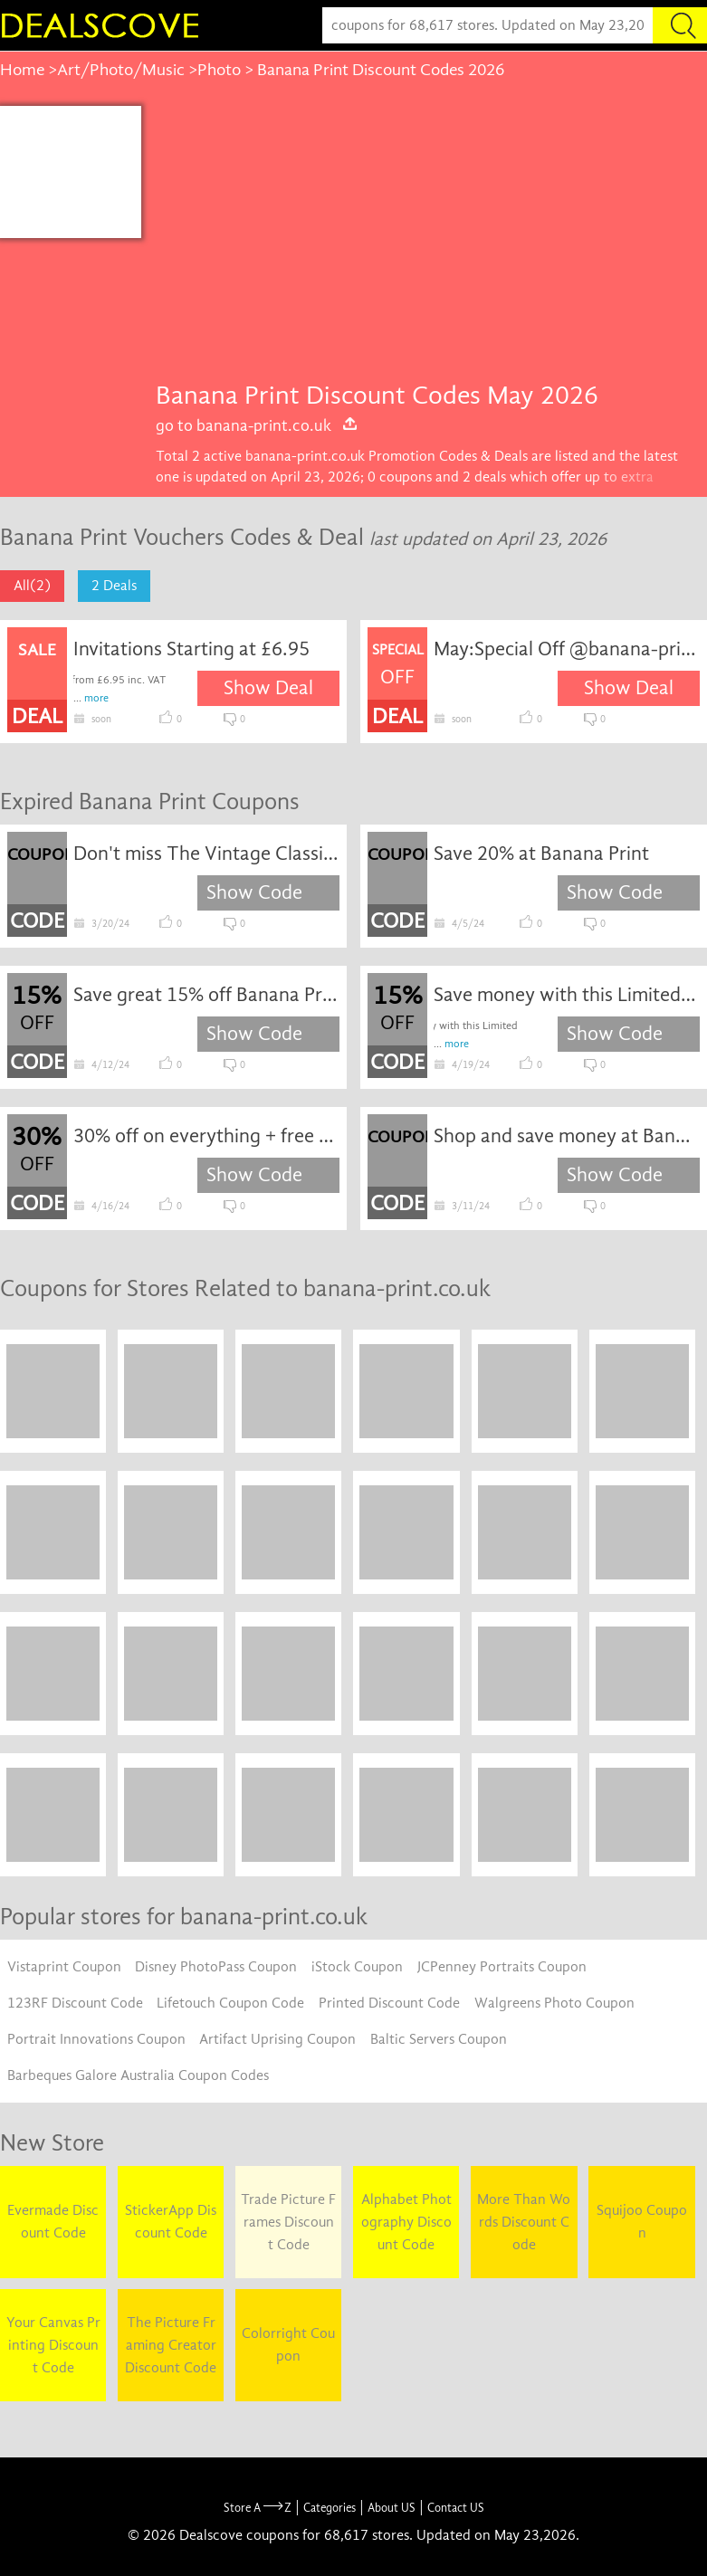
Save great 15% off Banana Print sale (206, 995)
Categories (329, 2507)
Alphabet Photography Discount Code (406, 2222)
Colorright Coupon (288, 2344)
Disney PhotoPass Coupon (216, 1967)
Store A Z (257, 2507)
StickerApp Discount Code (170, 2221)
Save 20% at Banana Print (541, 853)
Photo (219, 70)
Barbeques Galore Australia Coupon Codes (138, 2075)
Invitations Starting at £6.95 (191, 649)
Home (22, 70)
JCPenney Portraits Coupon (502, 1967)
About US (392, 2507)
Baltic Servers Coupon (438, 2039)
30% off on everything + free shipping (206, 1136)
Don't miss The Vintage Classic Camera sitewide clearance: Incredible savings (206, 853)
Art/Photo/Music (121, 70)
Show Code (254, 892)
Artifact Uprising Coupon (277, 2039)
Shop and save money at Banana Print (567, 1136)
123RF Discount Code (75, 2003)
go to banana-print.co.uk (257, 425)
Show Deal (268, 688)
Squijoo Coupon (642, 2221)
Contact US (455, 2507)
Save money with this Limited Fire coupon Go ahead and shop (567, 995)
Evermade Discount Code (53, 2221)
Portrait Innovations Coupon (96, 2039)
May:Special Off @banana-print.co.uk (567, 649)
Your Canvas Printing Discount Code (53, 2345)
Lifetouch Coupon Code (230, 2003)
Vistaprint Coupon (64, 1967)
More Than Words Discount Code (523, 2222)
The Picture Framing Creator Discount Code (170, 2345)
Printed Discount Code (389, 2003)
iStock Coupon (357, 1967)
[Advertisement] (424, 241)
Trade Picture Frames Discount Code (288, 2222)
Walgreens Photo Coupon (554, 2003)
